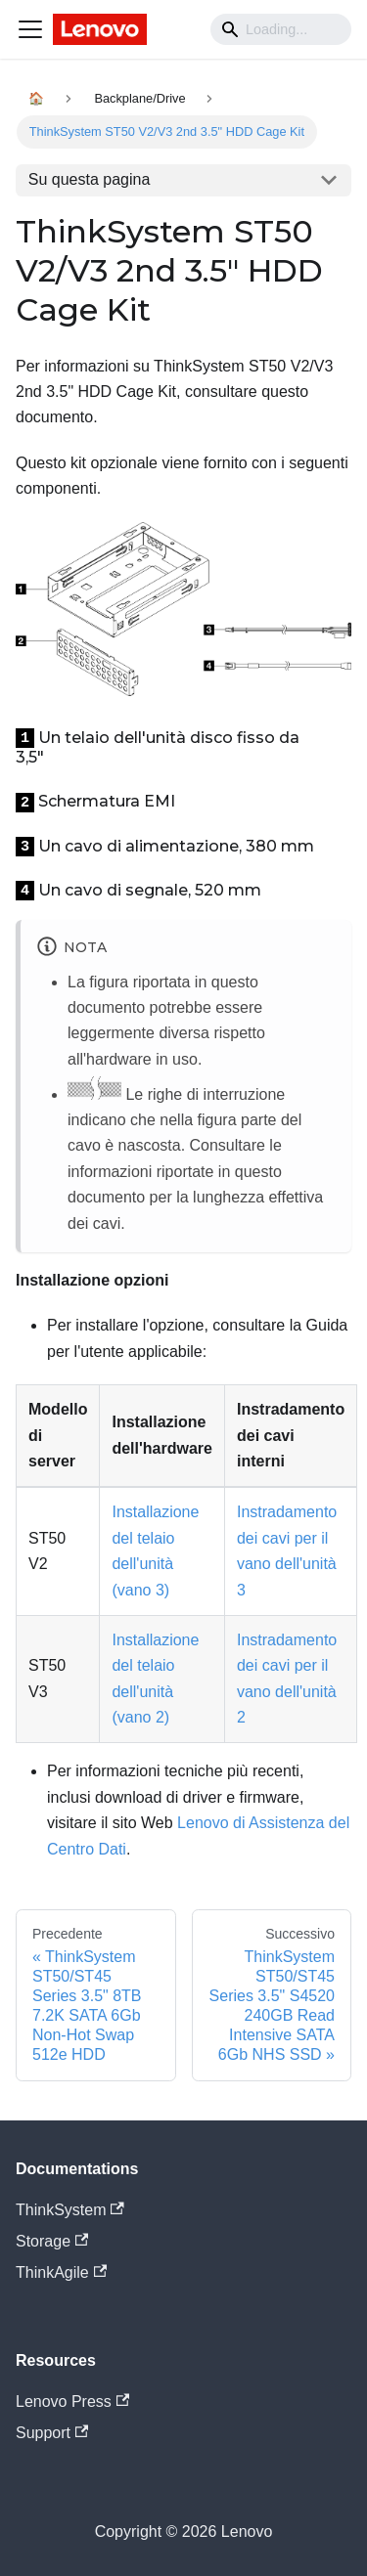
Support (52, 2432)
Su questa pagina (89, 179)
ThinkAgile (61, 2272)
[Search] (280, 29)
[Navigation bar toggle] (30, 29)
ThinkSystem (70, 2210)
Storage (52, 2241)
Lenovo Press (72, 2401)
